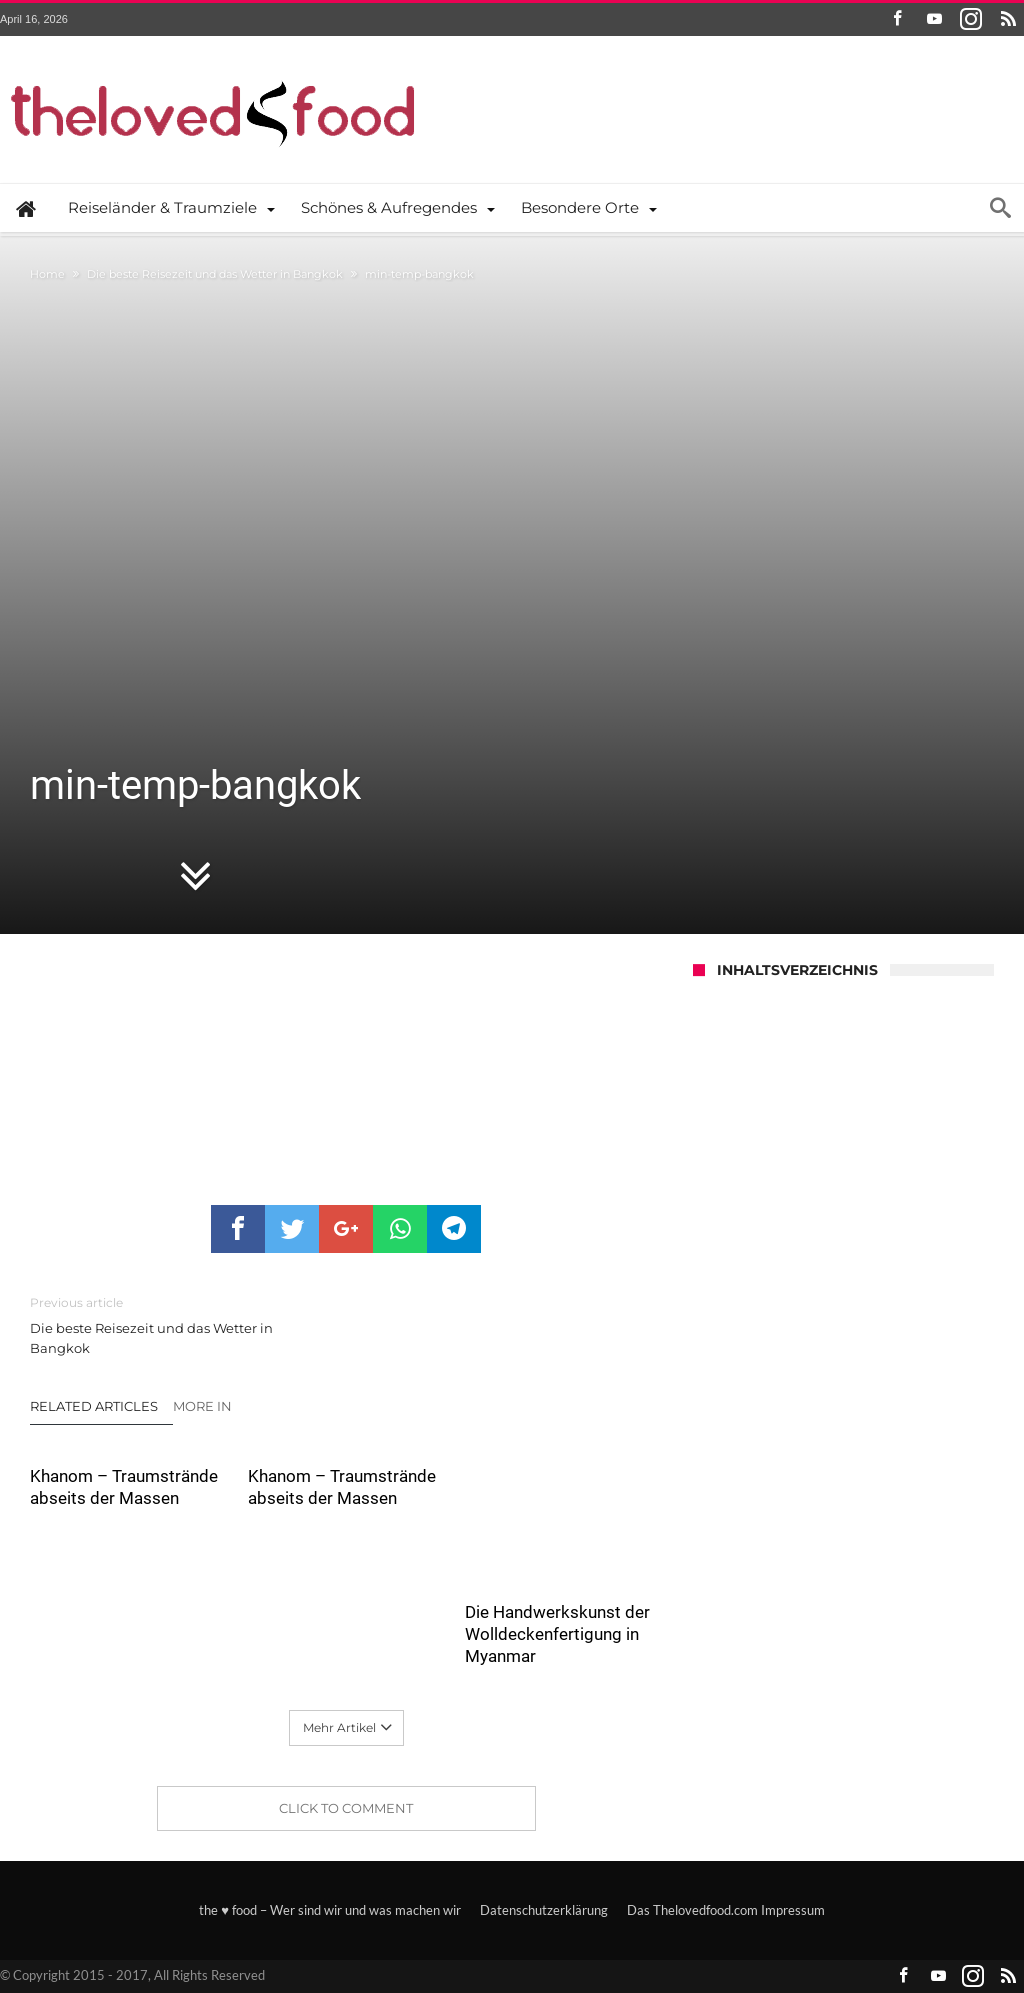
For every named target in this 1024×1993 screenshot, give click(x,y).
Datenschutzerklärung (544, 1910)
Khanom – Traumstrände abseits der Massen (124, 1487)
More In (204, 1406)
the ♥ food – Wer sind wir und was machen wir (330, 1910)
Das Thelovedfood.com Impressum (726, 1910)
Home (47, 274)
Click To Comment (346, 1808)
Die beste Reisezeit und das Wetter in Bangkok (215, 274)
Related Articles (94, 1406)
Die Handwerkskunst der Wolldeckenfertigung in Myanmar (557, 1634)
